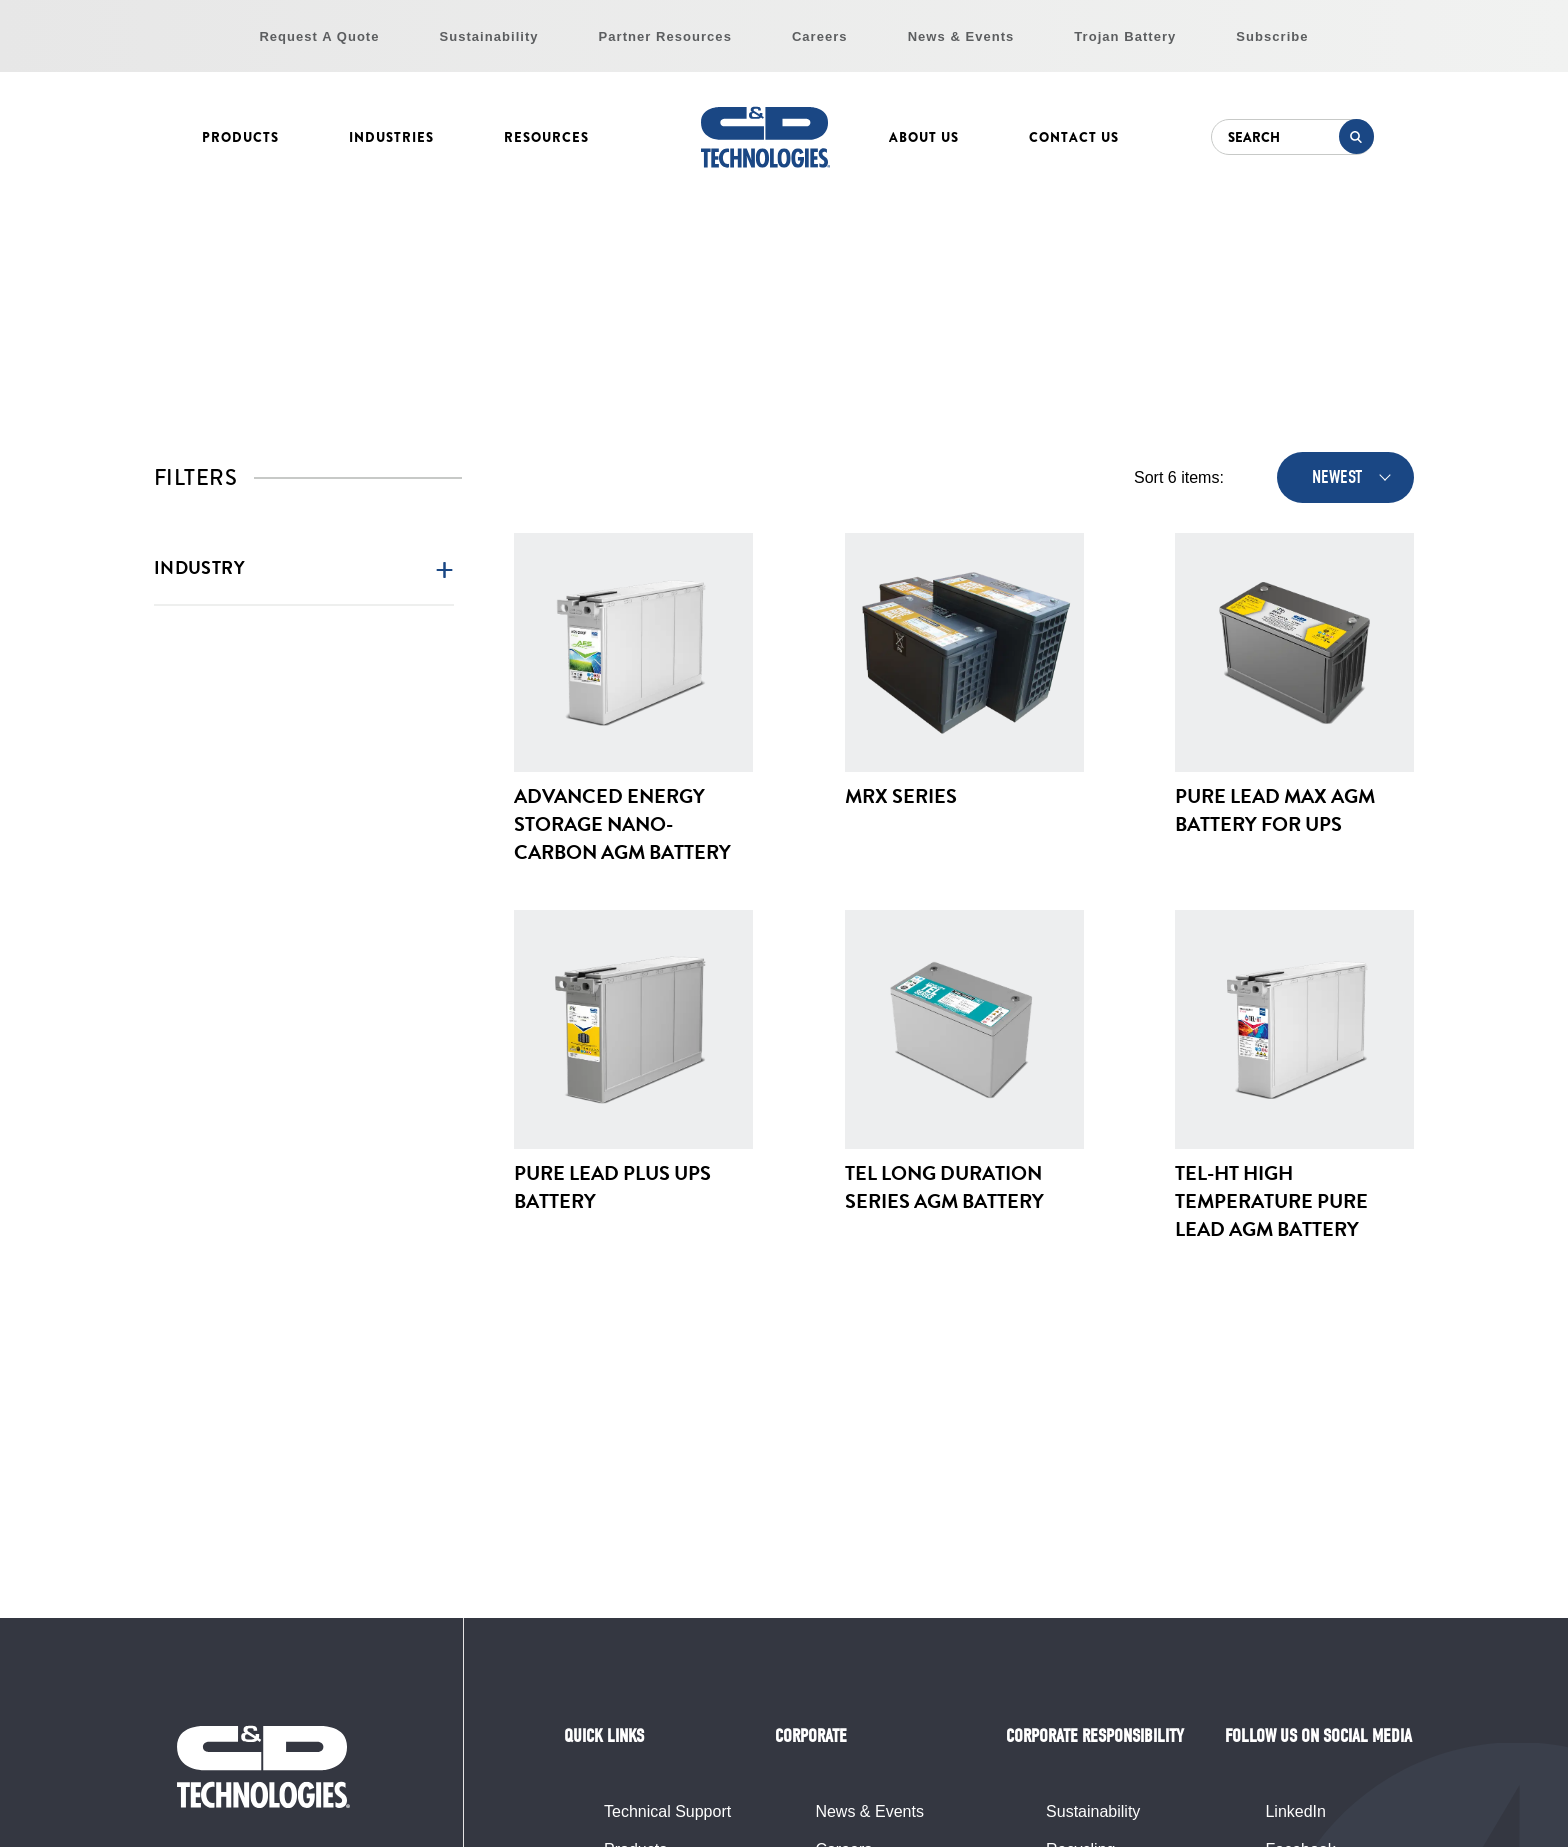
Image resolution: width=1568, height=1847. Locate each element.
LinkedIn (1295, 1811)
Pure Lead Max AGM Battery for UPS (1275, 810)
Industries (391, 137)
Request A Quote (319, 36)
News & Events (961, 36)
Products (240, 137)
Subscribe (1272, 36)
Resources (546, 137)
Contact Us (1074, 137)
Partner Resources (665, 36)
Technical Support (667, 1811)
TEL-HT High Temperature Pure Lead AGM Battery (1271, 1201)
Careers (820, 36)
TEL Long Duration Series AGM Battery (944, 1187)
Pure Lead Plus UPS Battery (612, 1187)
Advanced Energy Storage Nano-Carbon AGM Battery (622, 824)
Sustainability (489, 36)
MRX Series (901, 796)
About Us (924, 137)
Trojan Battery (1125, 36)
